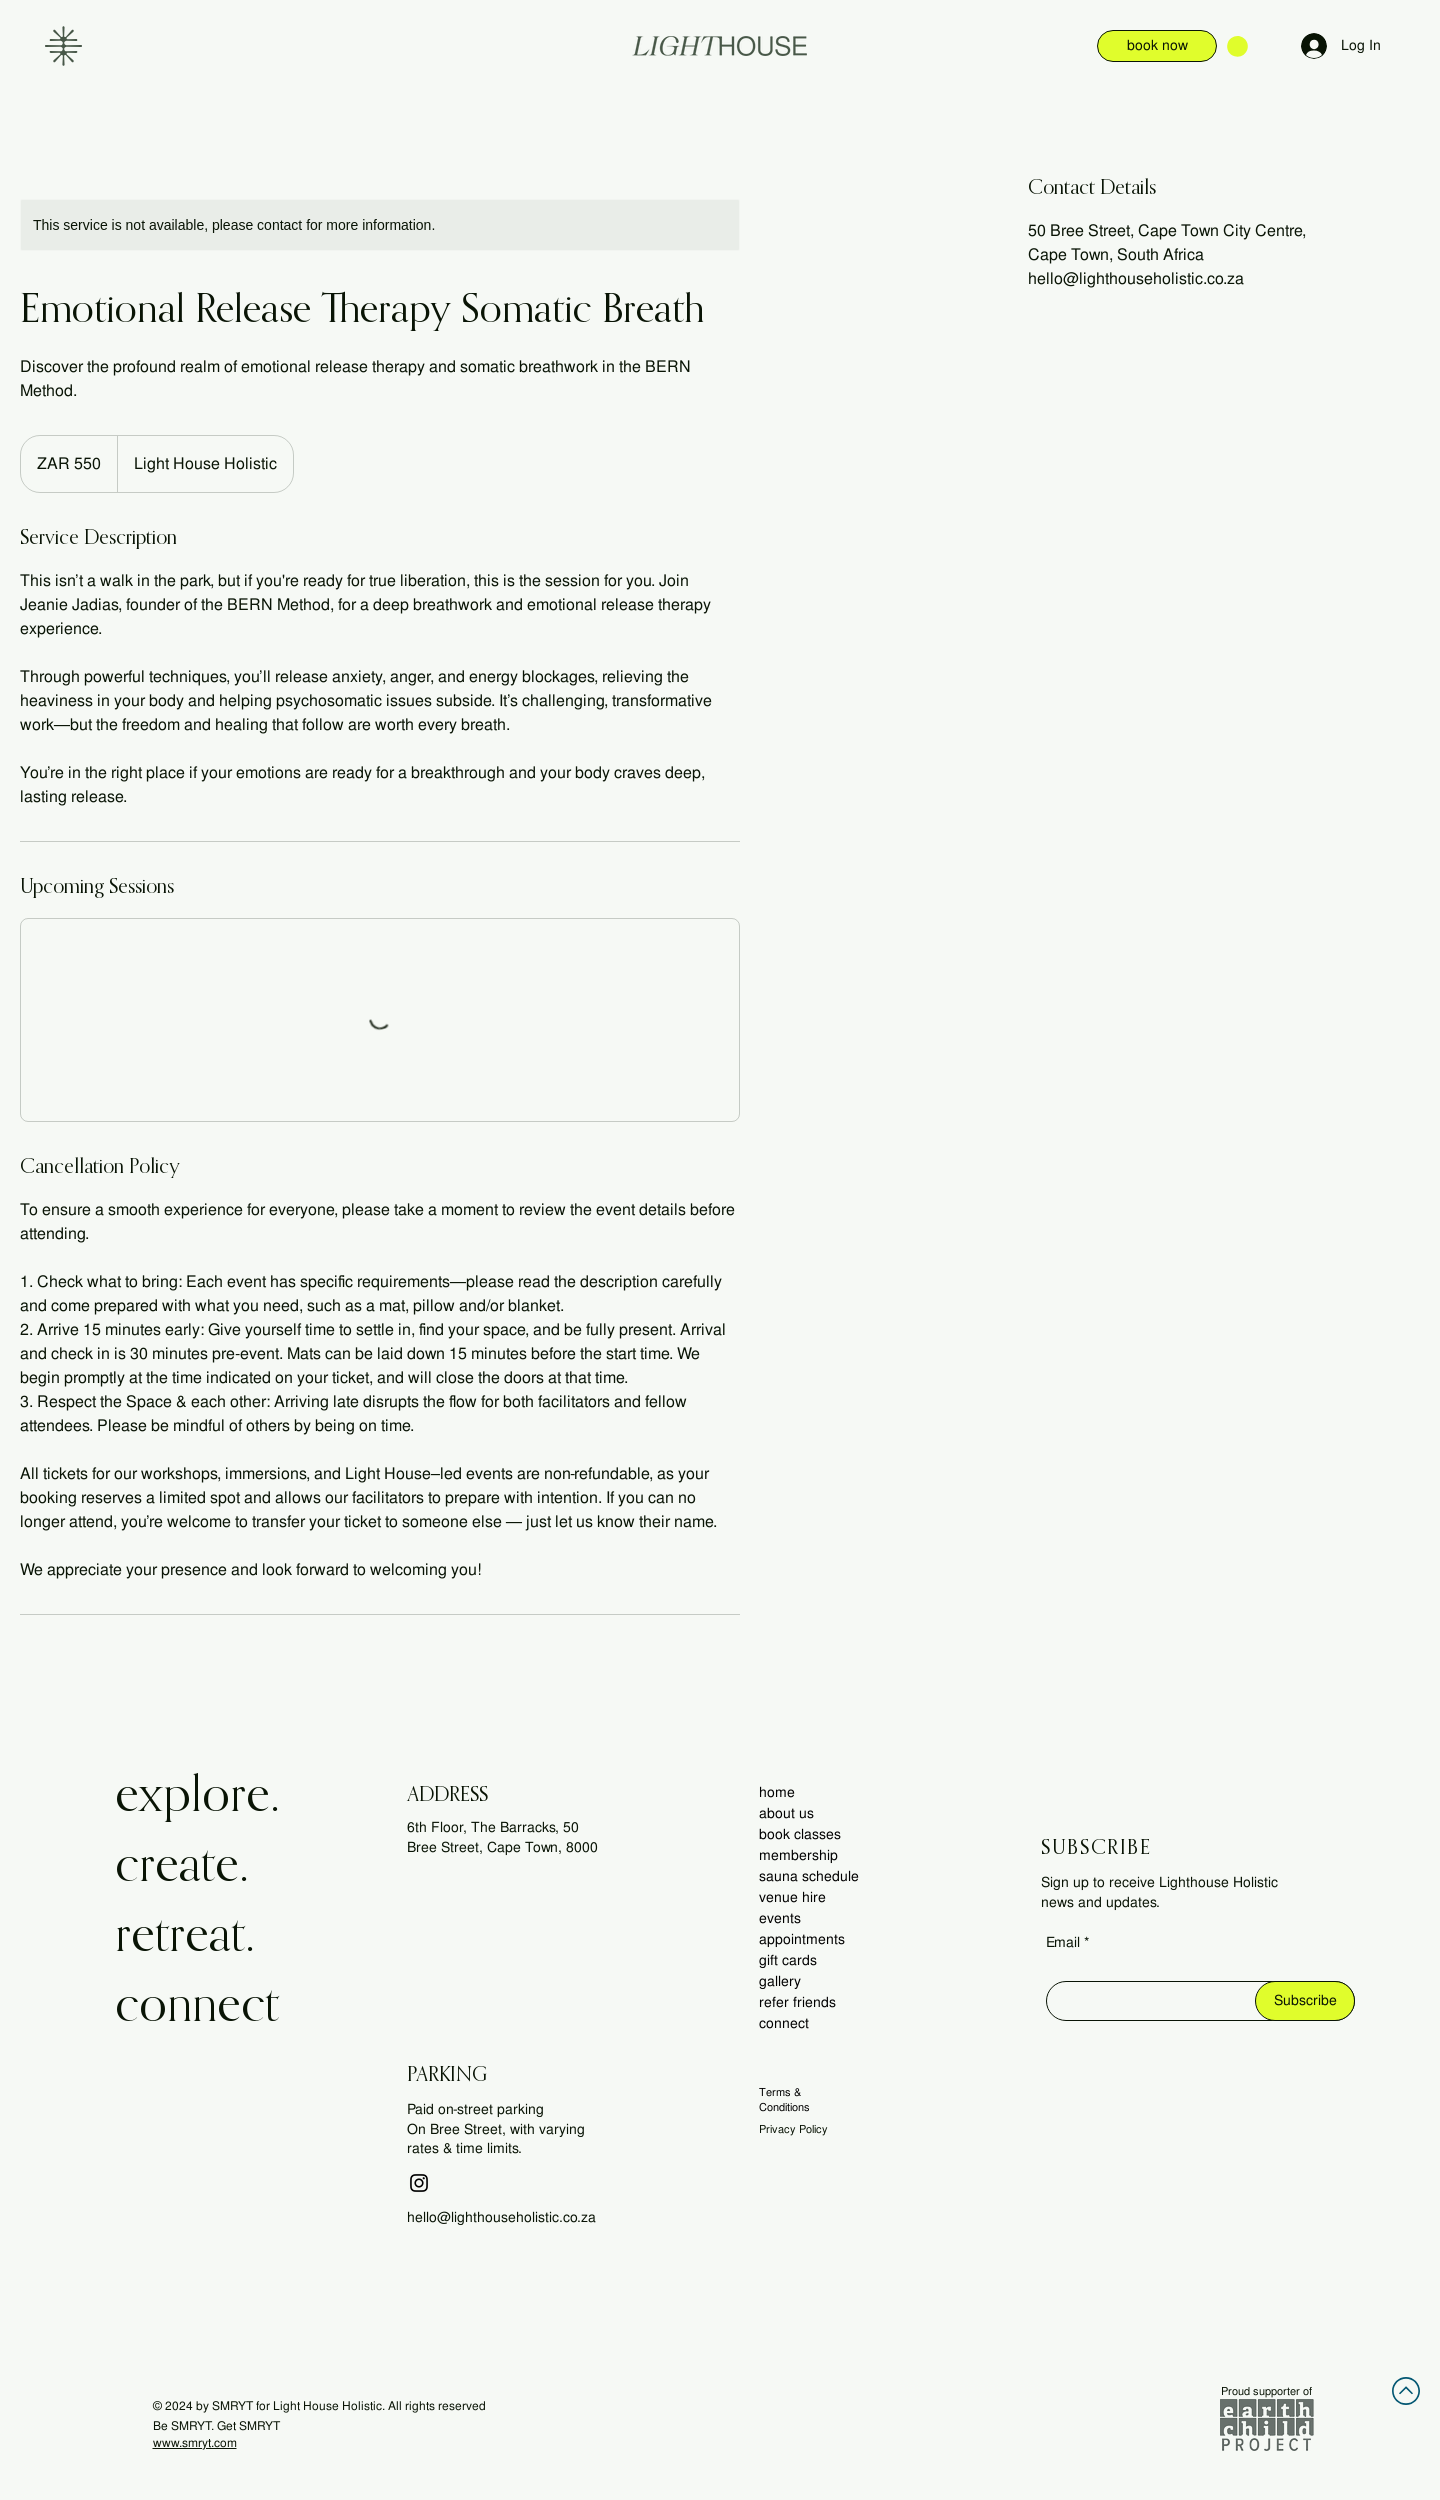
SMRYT (232, 2406)
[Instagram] (419, 2183)
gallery (780, 1981)
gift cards (788, 1960)
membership (798, 1855)
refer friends (797, 2002)
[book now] (1157, 46)
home (777, 1792)
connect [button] (784, 2023)
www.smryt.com (195, 2443)
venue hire (792, 1897)
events (780, 1918)
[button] (63, 46)
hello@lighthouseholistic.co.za (501, 2217)
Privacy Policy (793, 2129)
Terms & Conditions (784, 2099)
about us (786, 1813)
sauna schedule (809, 1876)
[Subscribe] (1305, 2001)
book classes (800, 1834)
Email (1063, 1942)
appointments (802, 1939)
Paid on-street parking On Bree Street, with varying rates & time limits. (496, 2128)
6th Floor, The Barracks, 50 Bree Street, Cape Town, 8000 (502, 1837)
